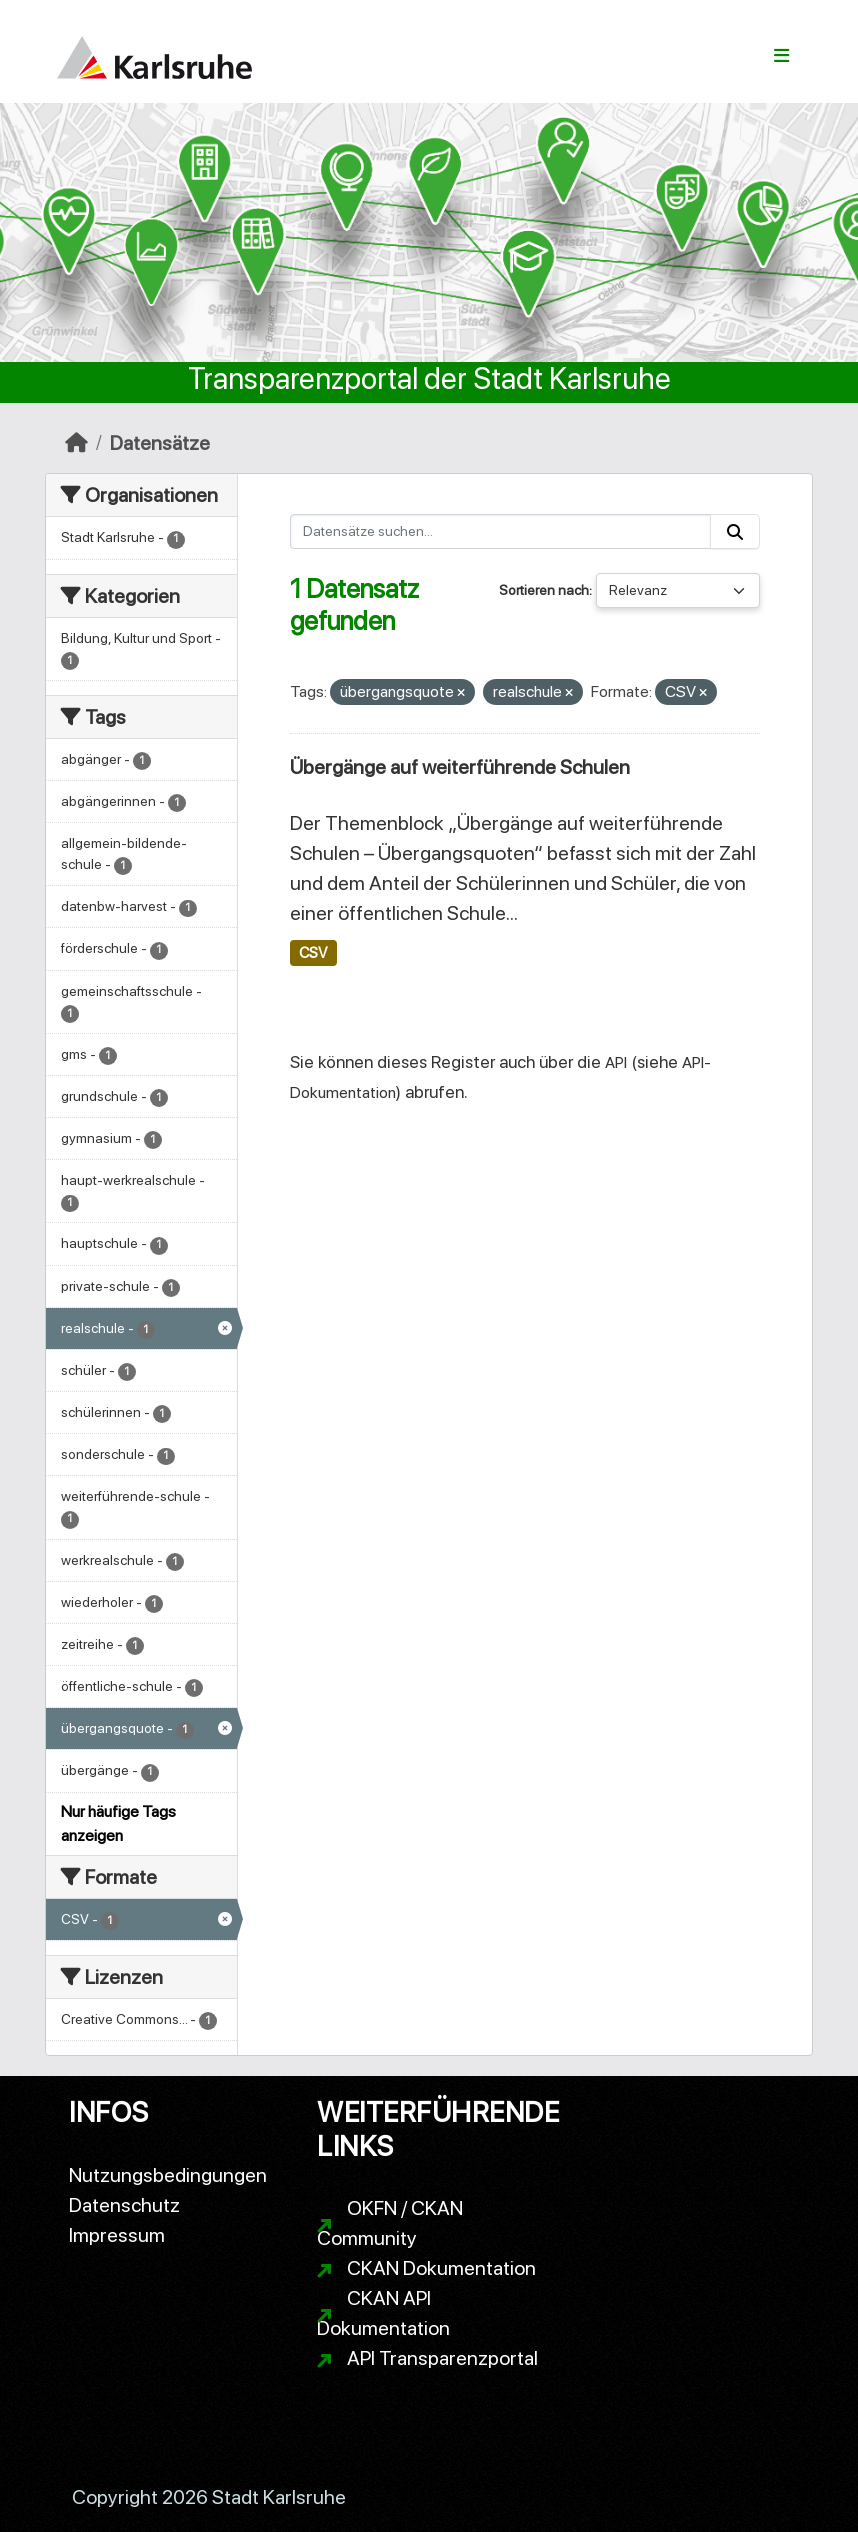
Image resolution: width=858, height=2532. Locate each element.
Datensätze (160, 443)
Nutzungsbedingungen (168, 2175)
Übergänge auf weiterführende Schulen (460, 767)
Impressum (117, 2235)
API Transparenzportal (442, 2358)
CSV (313, 953)
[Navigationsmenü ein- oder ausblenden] (781, 56)
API (616, 1062)
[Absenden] (735, 531)
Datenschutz (124, 2205)
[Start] (76, 443)
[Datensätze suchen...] (501, 531)
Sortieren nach (544, 590)
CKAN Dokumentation (441, 2268)
